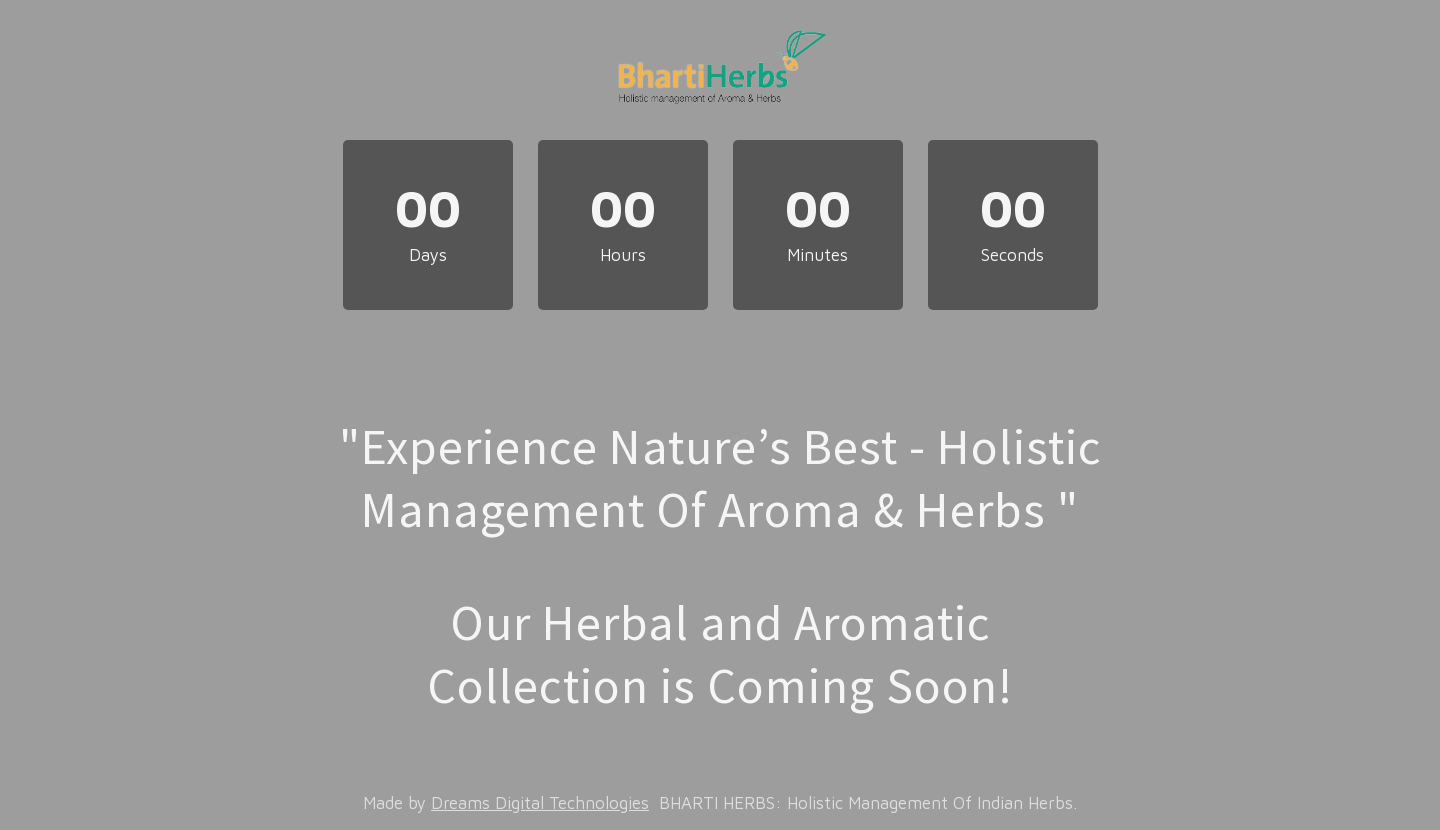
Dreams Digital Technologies (540, 803)
